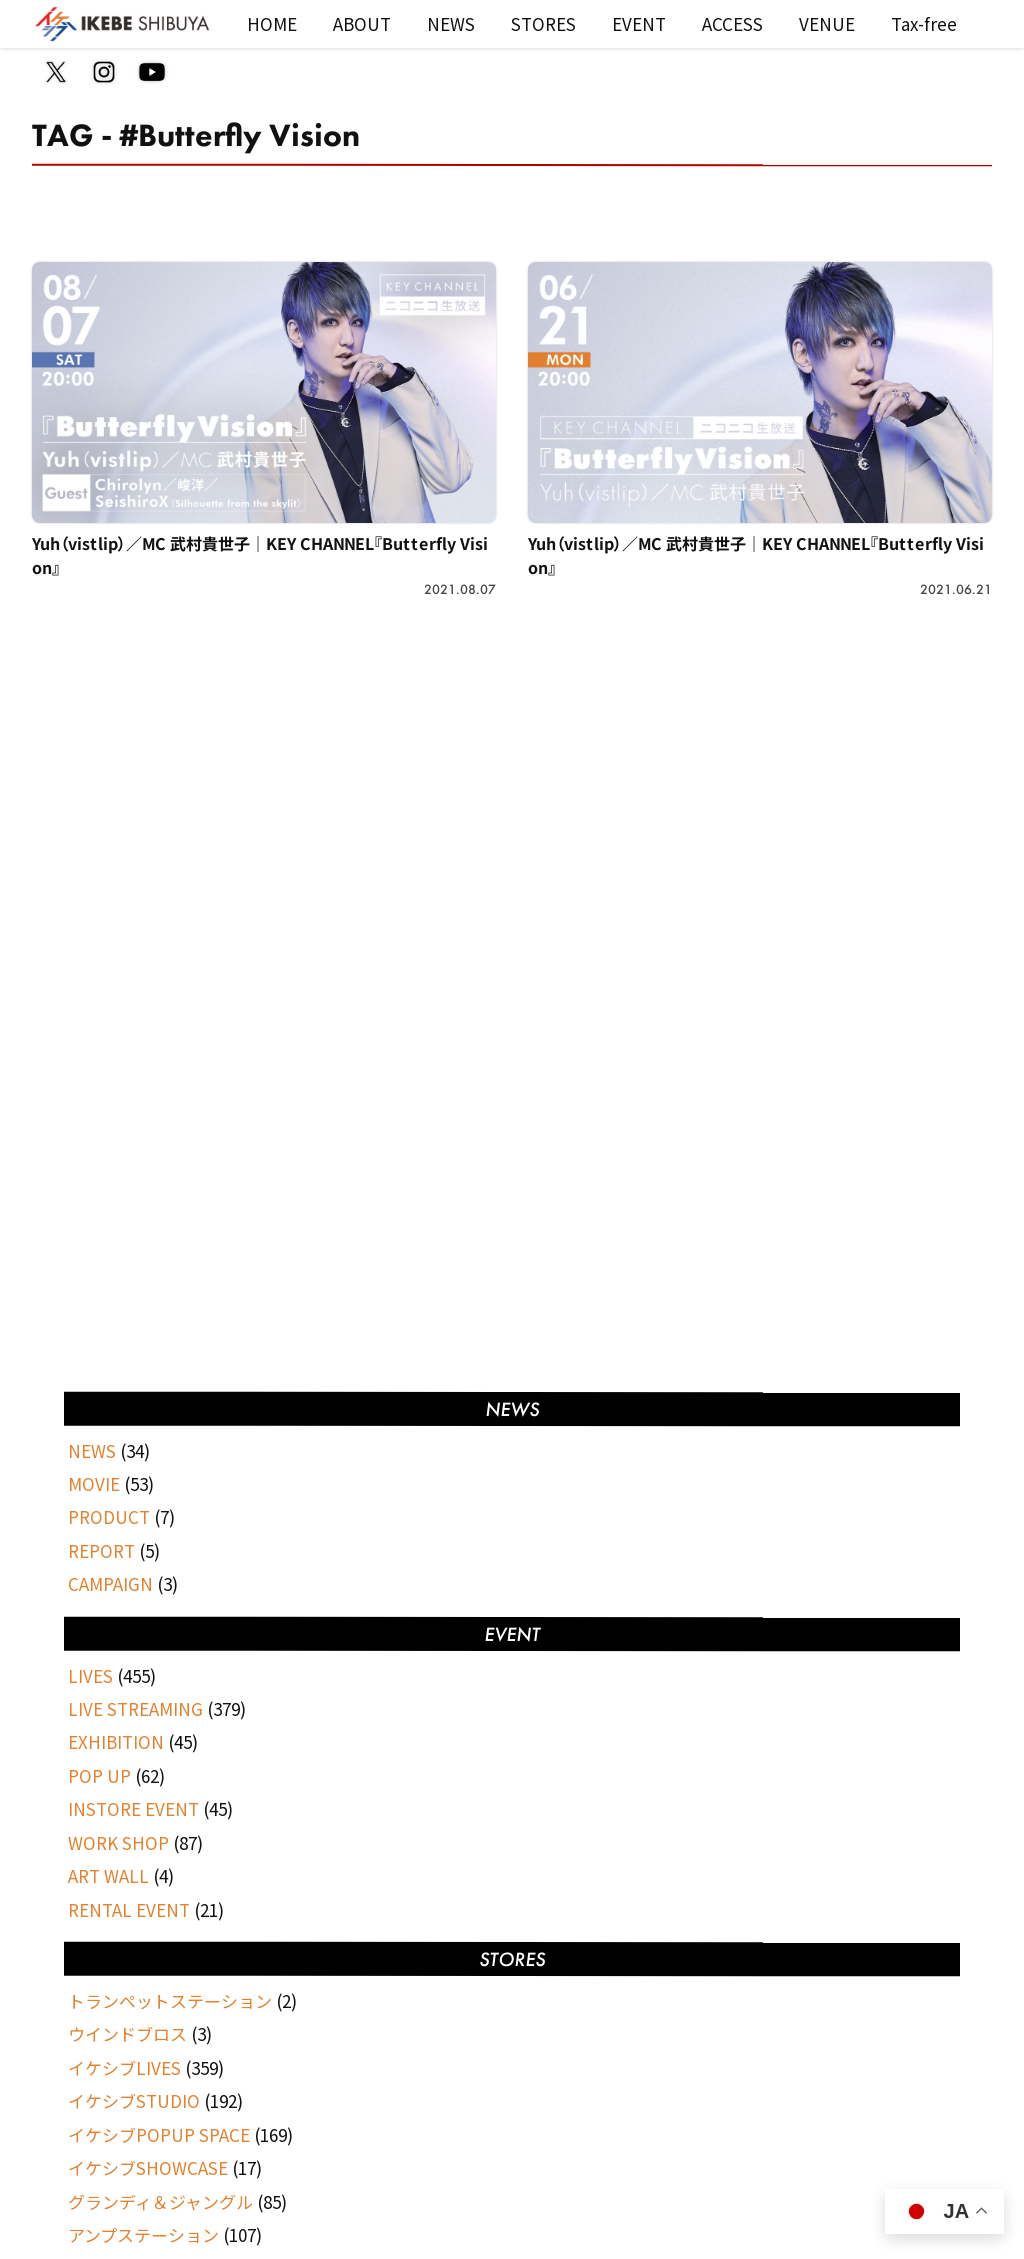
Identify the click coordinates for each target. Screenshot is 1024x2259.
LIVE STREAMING (135, 1708)
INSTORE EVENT (133, 1808)
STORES (543, 23)
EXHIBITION (116, 1741)
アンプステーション (143, 2234)
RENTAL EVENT (129, 1909)
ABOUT (362, 23)
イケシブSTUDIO (134, 2100)
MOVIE (94, 1483)
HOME (272, 23)
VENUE (827, 23)
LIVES (90, 1675)
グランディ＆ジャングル (160, 2201)
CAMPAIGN (110, 1583)
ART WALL (108, 1875)
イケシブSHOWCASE (148, 2167)
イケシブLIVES (124, 2067)
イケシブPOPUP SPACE (159, 2134)
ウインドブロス (127, 2033)
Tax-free (924, 23)
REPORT (101, 1550)
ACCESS (732, 23)
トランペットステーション (170, 2000)
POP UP (99, 1775)
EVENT (639, 23)
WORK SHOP (118, 1842)
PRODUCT (109, 1516)
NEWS (451, 23)
